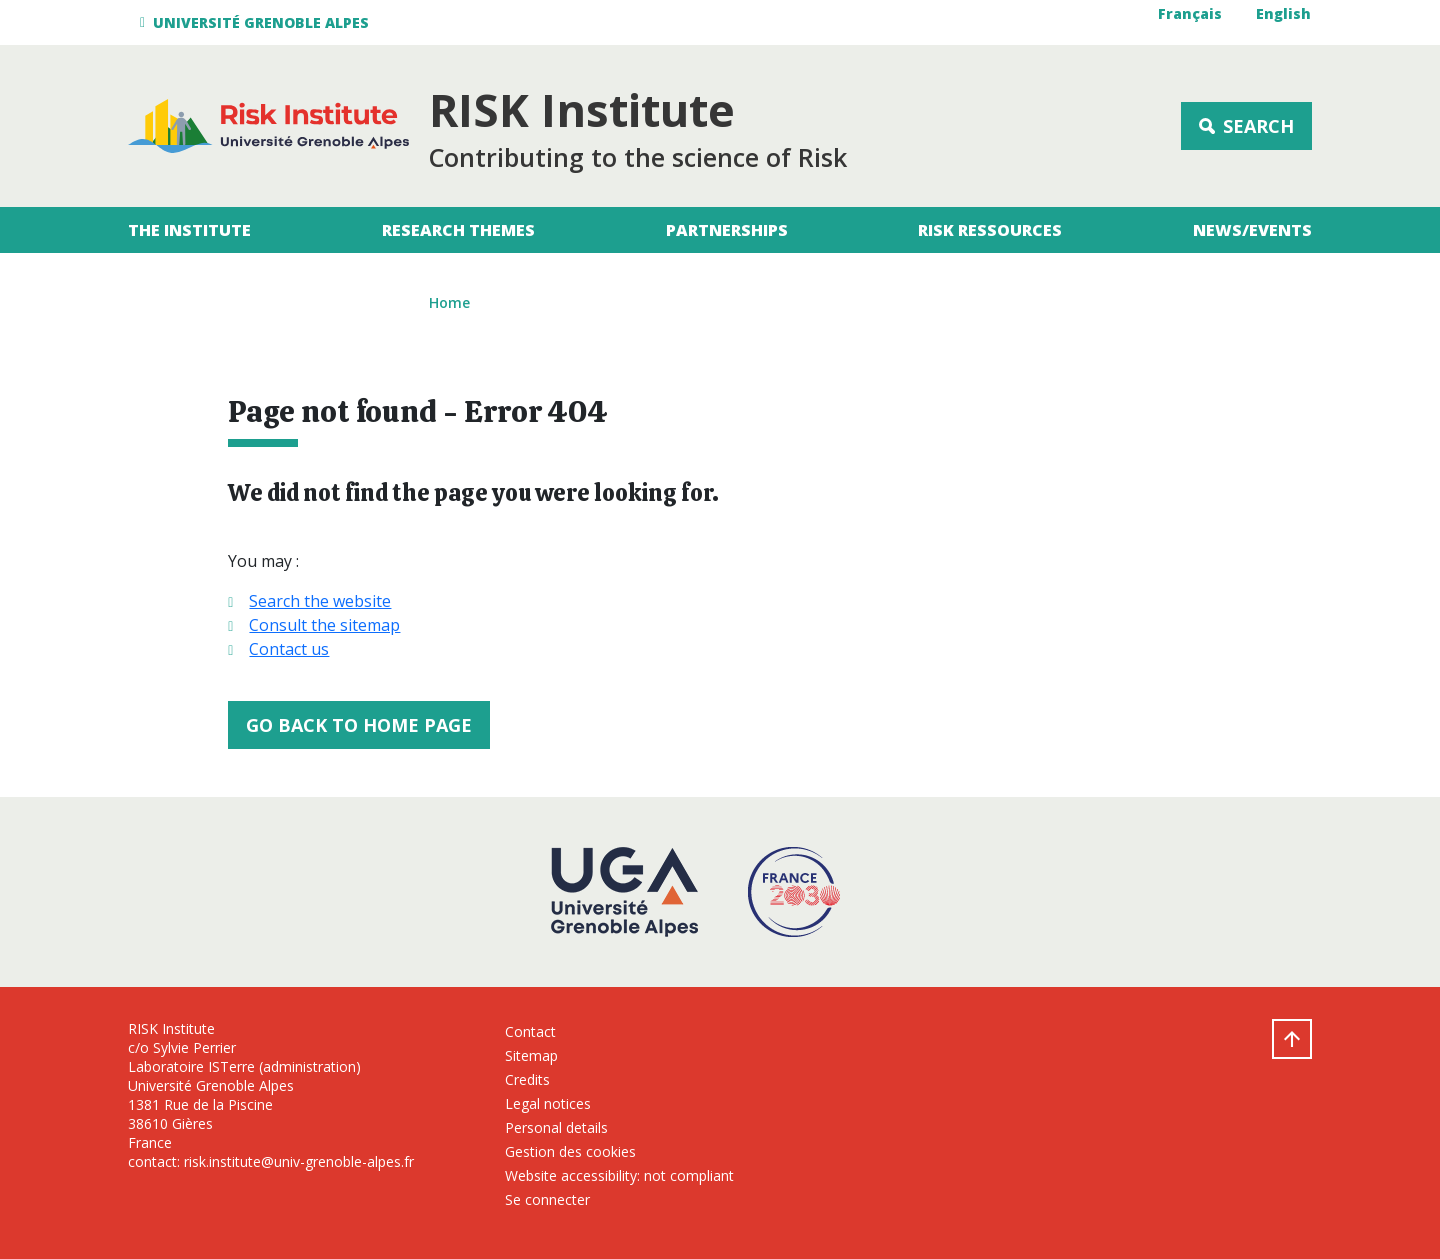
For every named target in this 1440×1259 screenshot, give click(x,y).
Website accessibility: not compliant (619, 1175)
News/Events (1252, 230)
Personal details (556, 1127)
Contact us (289, 649)
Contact (530, 1031)
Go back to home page (359, 725)
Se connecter (547, 1199)
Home (449, 302)
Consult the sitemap (324, 625)
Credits (527, 1079)
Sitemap (531, 1055)
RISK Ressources (990, 230)
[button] (257, 22)
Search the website (320, 601)
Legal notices (548, 1103)
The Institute (189, 230)
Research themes (458, 230)
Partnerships (727, 230)
